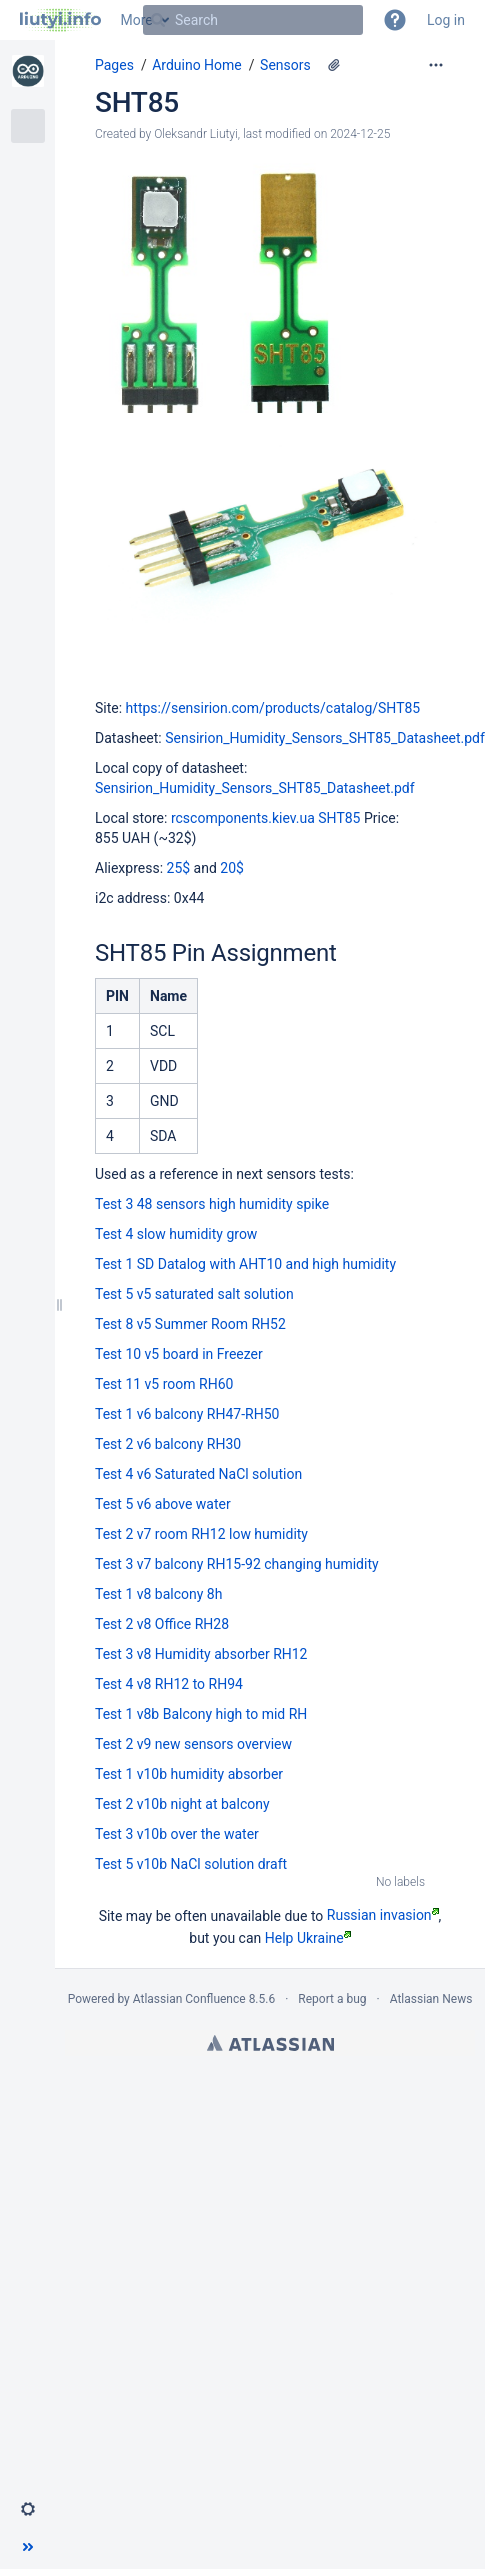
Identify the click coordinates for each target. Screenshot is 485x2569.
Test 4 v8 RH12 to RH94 (169, 1684)
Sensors (285, 65)
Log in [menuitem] (446, 20)
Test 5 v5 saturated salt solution (194, 1294)
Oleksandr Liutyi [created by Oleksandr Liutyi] (196, 134)
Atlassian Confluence (189, 1999)
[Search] (158, 20)
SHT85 (137, 102)
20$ (232, 868)
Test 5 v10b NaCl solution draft (191, 1864)
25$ (179, 868)
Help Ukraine (308, 1938)
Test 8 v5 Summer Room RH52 (190, 1324)
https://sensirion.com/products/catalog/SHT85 (273, 708)
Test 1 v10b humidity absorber (189, 1774)
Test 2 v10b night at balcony (182, 1804)
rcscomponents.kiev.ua (243, 818)
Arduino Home (197, 65)
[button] (395, 20)
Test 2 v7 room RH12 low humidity (201, 1534)
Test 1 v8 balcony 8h (158, 1594)
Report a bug (332, 1999)
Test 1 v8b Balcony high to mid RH (201, 1714)
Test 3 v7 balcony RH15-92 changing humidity (237, 1564)
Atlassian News (431, 1999)
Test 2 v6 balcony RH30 (168, 1444)
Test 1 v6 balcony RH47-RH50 (187, 1414)
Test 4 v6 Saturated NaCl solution (198, 1474)
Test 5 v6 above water (163, 1504)
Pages (114, 65)
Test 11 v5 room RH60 (164, 1384)
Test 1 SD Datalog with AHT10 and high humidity (245, 1264)
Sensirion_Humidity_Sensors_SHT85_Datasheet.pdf (325, 738)
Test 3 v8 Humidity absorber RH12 (201, 1654)
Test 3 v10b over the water (177, 1834)
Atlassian (270, 2043)
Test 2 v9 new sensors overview (193, 1744)
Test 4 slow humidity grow (176, 1234)
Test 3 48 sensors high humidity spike (212, 1204)
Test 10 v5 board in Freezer (179, 1354)
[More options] (436, 65)
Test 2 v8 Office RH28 (162, 1624)
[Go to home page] (60, 20)
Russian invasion (383, 1915)
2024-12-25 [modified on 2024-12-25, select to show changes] (360, 134)
